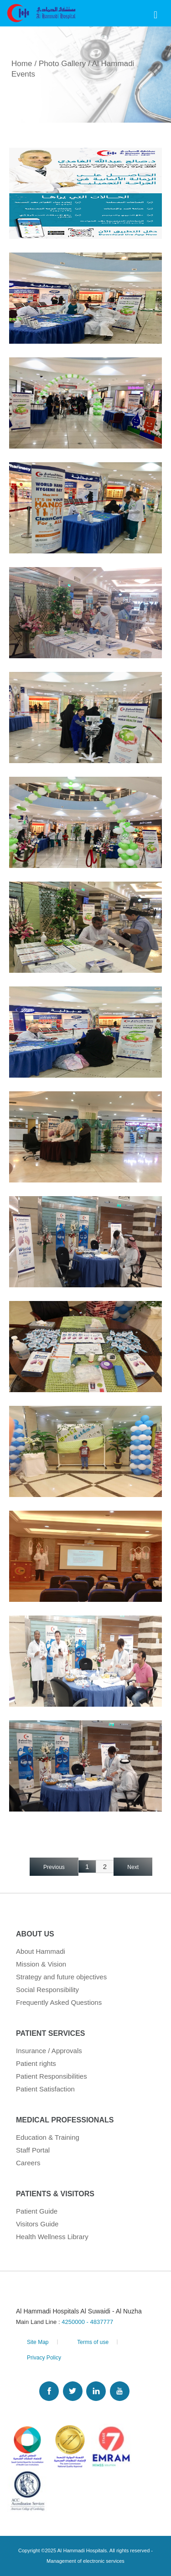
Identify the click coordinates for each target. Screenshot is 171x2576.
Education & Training (47, 2137)
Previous (54, 1867)
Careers (28, 2163)
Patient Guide (36, 2211)
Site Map (38, 2342)
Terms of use (93, 2342)
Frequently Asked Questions (59, 2002)
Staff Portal (33, 2150)
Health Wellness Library (52, 2236)
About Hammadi (40, 1951)
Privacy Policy (44, 2357)
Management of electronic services (85, 2561)
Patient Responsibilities (51, 2076)
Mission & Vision (41, 1964)
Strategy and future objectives (61, 1977)
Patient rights (36, 2063)
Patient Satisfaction (45, 2089)
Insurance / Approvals (49, 2051)
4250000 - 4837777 (87, 2321)
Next (133, 1867)
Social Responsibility (47, 1989)
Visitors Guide (37, 2224)
